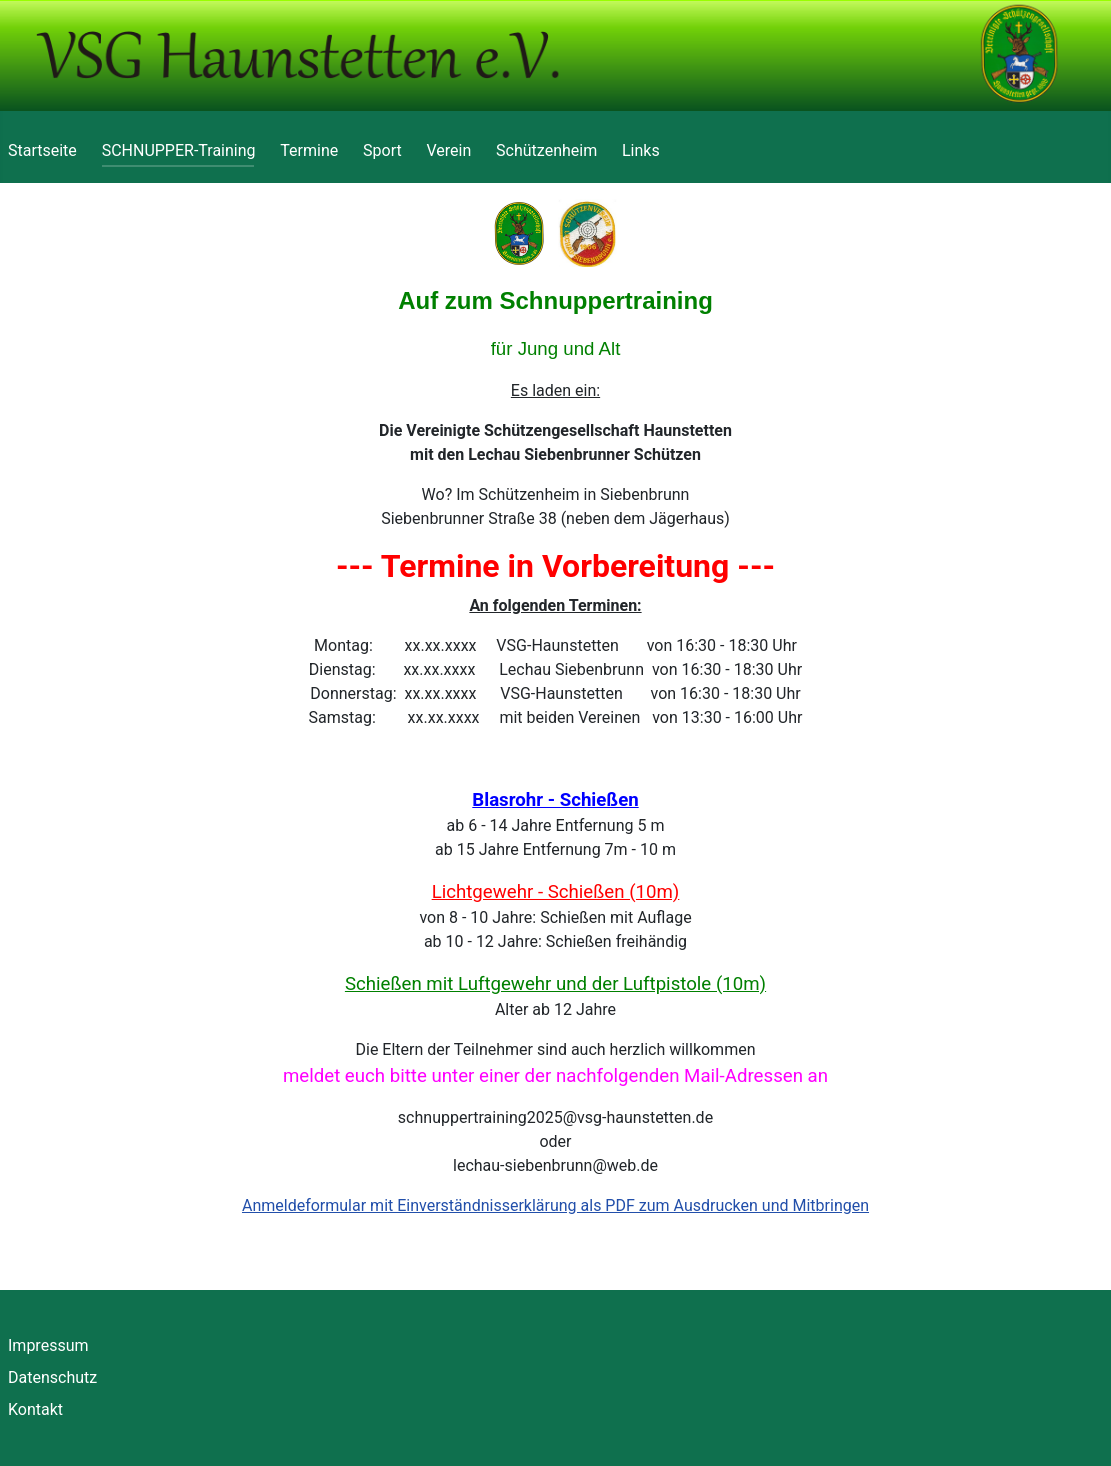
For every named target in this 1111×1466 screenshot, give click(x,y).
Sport (382, 150)
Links (641, 150)
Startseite (42, 150)
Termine (309, 150)
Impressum (48, 1345)
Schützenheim (546, 150)
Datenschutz (52, 1377)
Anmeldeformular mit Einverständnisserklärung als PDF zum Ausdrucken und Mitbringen (555, 1205)
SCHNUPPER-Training (179, 150)
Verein (449, 150)
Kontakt (35, 1409)
